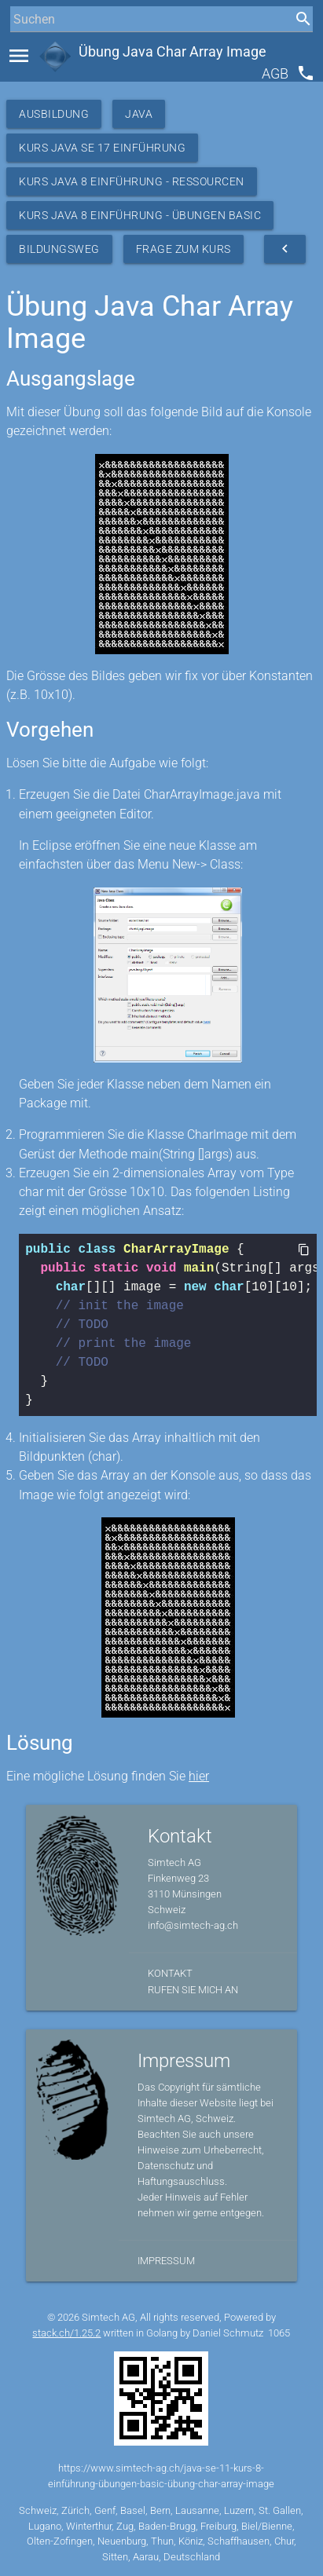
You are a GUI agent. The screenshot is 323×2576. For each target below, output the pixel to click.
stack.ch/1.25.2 (66, 2333)
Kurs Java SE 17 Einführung (102, 147)
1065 (279, 2333)
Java (138, 114)
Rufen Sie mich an (193, 1990)
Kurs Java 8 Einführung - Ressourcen (131, 181)
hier (199, 1776)
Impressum (166, 2261)
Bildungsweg (59, 249)
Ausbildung (54, 114)
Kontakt (170, 1973)
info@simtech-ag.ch (193, 1925)
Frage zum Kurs (183, 249)
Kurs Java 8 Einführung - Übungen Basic (140, 215)
